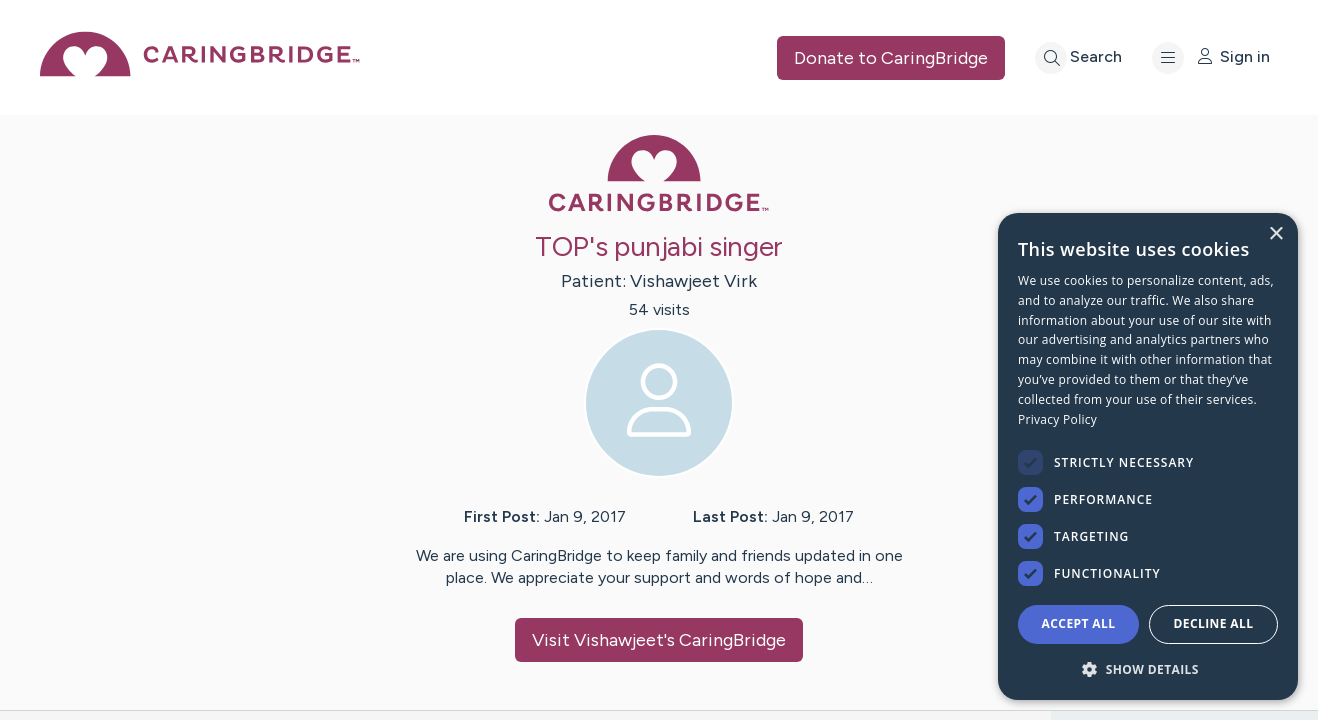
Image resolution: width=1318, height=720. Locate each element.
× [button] (1275, 234)
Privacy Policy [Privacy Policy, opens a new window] (1057, 419)
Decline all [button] (1214, 623)
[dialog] (1148, 456)
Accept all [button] (1079, 623)
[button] (1148, 668)
